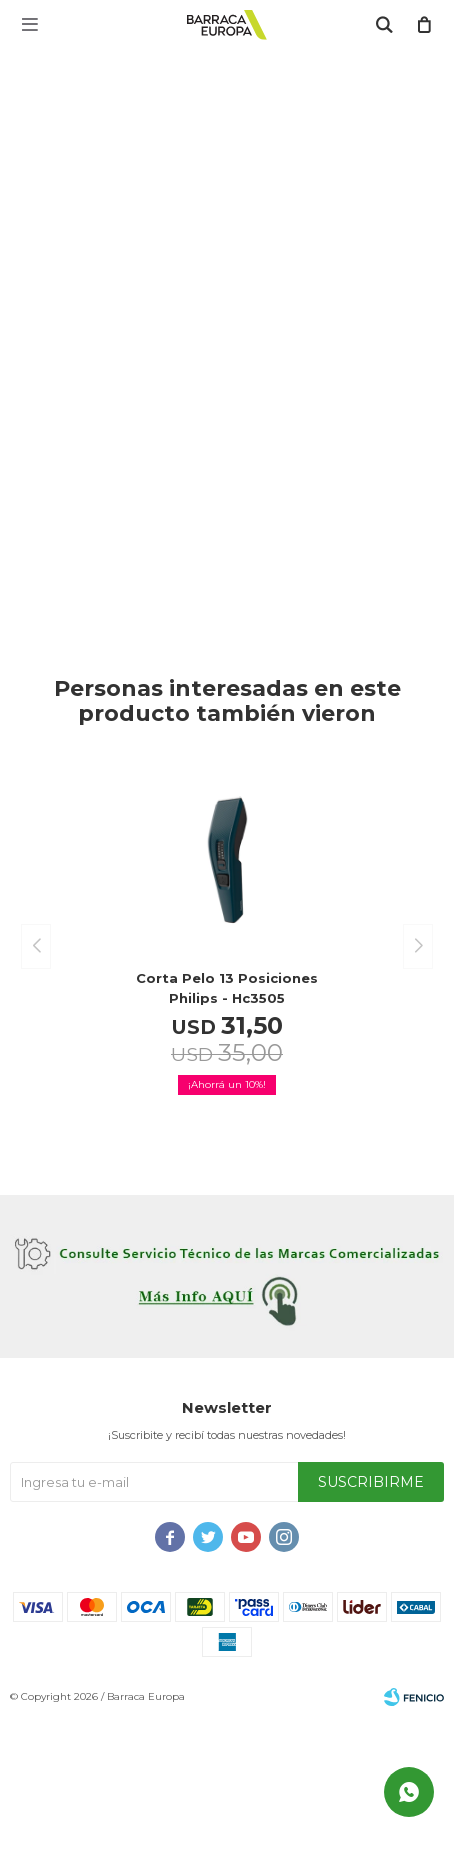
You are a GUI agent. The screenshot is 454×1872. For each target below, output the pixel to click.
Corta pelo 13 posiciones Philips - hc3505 (227, 988)
